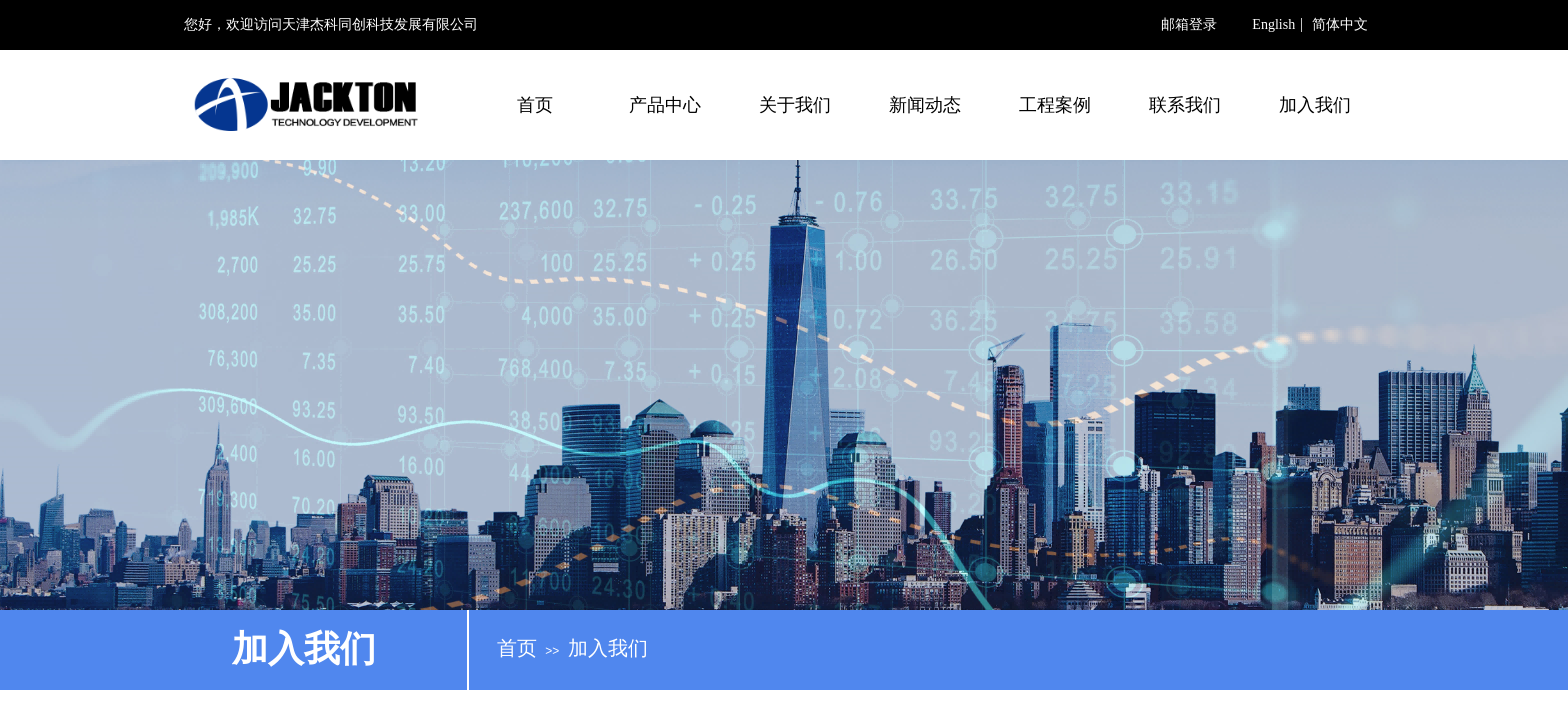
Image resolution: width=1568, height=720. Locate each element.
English (1273, 25)
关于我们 (795, 105)
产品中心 (665, 105)
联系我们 (1185, 105)
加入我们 (1315, 105)
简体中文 (1340, 25)
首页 (535, 105)
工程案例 (1055, 105)
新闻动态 (925, 105)
